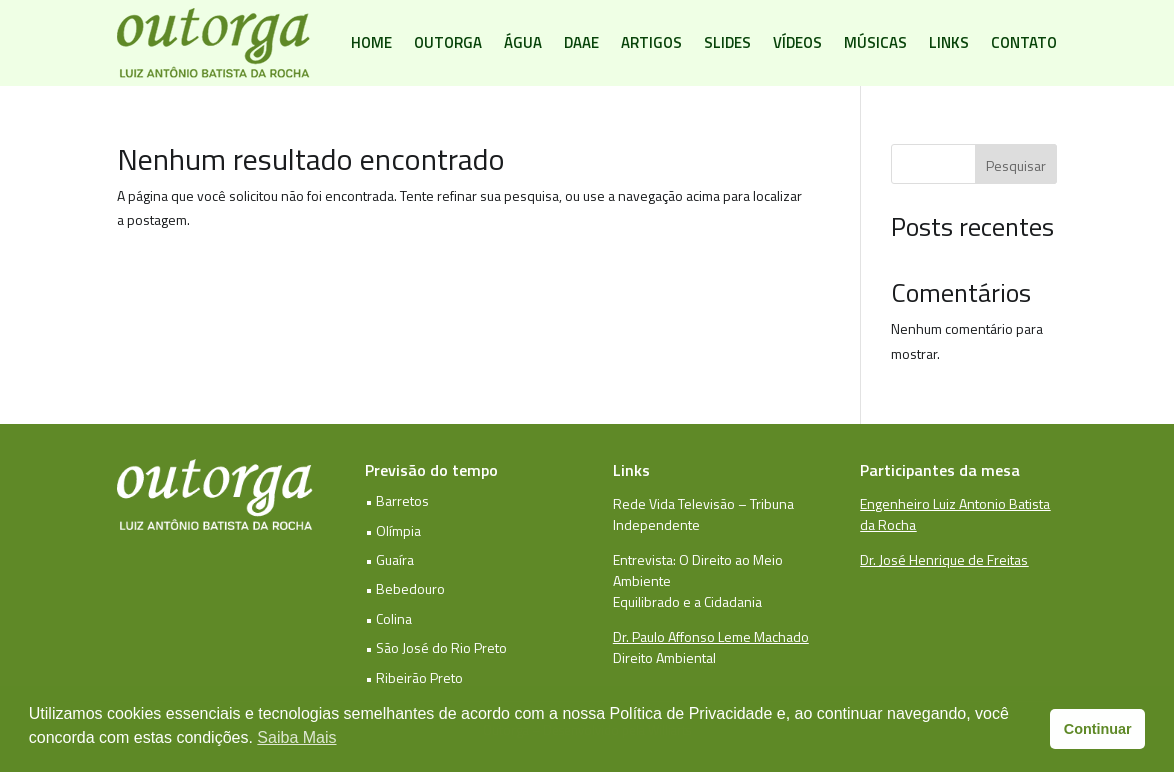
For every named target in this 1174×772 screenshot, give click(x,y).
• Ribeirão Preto (414, 677)
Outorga (448, 42)
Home (371, 42)
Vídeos (797, 42)
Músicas (875, 42)
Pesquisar (1016, 165)
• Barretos (397, 500)
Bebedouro (410, 588)
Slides (727, 42)
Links (949, 42)
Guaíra (395, 559)
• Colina (388, 618)
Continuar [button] (1098, 729)
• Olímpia (393, 530)
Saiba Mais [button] (296, 737)
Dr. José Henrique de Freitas (944, 559)
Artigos (651, 42)
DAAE (581, 42)
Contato (1024, 42)
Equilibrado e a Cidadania (687, 601)
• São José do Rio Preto (436, 647)
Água (523, 42)
